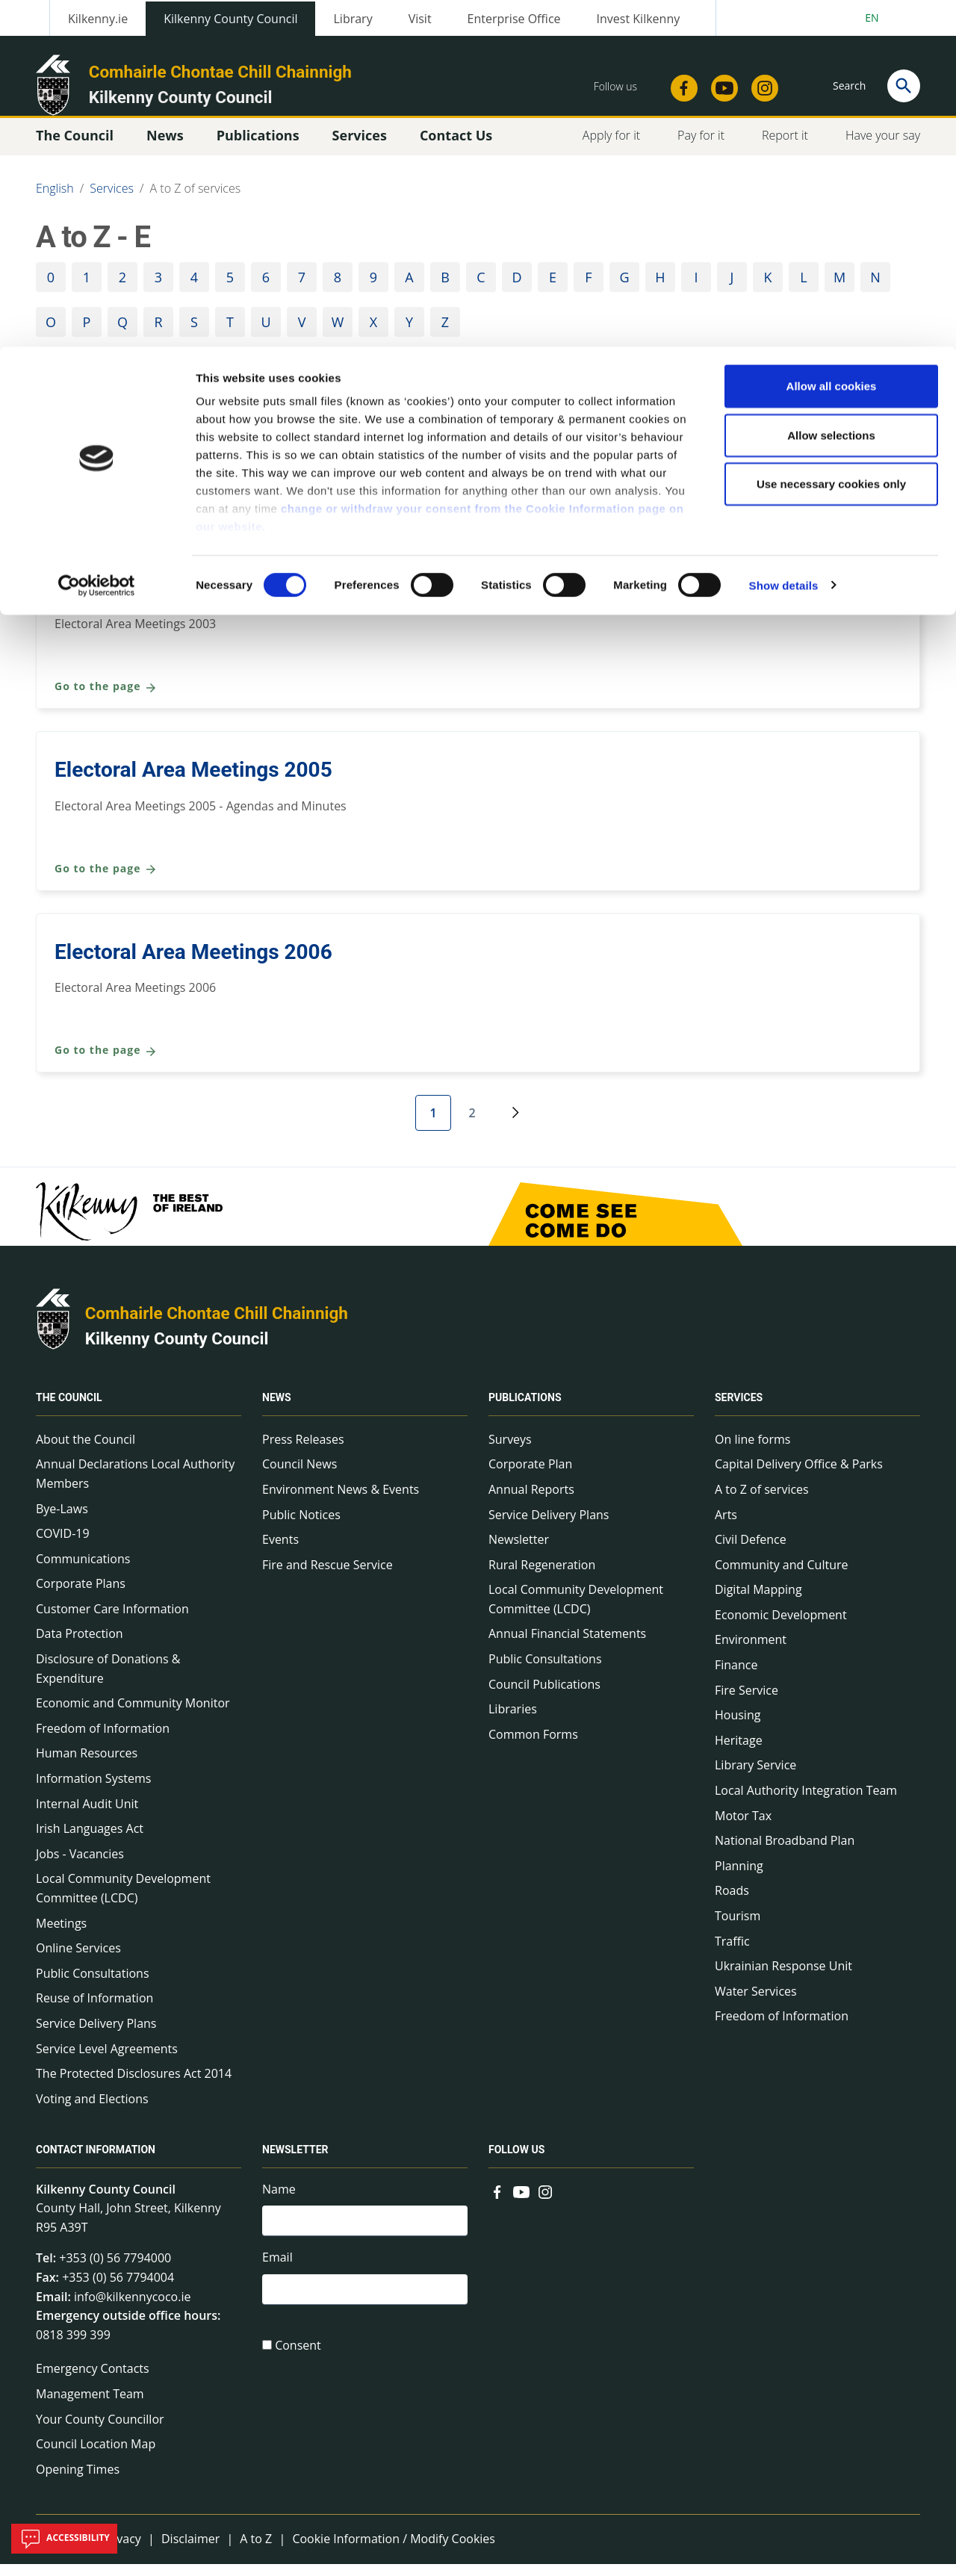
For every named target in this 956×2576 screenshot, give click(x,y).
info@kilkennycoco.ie (132, 2308)
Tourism (737, 1927)
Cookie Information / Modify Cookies (393, 2550)
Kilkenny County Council (177, 1350)
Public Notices (301, 1526)
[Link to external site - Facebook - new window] (497, 2203)
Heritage (739, 1752)
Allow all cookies (831, 39)
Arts (726, 1526)
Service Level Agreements (107, 2060)
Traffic (732, 1953)
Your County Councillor (100, 2431)
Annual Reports (531, 1501)
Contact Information (95, 2162)
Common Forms (533, 1746)
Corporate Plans (80, 1595)
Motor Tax (743, 1827)
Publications (525, 1410)
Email (277, 2272)
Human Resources (86, 1765)
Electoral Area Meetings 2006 (193, 964)
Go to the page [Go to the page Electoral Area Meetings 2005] (106, 881)
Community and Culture (165, 418)
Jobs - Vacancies (80, 1865)
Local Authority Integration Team (806, 1802)
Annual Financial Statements (567, 1645)
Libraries (512, 1721)
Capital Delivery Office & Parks (799, 1476)
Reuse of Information (94, 2010)
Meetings (61, 1935)
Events (280, 1551)
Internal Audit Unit (87, 1815)
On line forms (752, 1451)
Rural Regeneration (541, 1576)
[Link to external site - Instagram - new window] (545, 2203)
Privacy (121, 2550)
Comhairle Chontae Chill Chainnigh (216, 1325)
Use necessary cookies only (831, 137)
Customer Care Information (112, 1621)
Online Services (78, 1960)
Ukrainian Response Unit (783, 1978)
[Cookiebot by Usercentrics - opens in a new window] (96, 239)
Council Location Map (95, 2456)
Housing (737, 1727)
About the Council (85, 1451)
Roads (732, 1902)
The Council (69, 1410)
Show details (784, 238)
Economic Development (781, 1626)
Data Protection (79, 1645)
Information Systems (93, 1790)
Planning (739, 1877)
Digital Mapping (758, 1601)
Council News (299, 1476)
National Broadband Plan (784, 1852)
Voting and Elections (92, 2110)
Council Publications (544, 1696)
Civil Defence (750, 1551)
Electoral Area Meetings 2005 (193, 781)
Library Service (755, 1777)
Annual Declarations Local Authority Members (135, 1485)
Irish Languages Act (89, 1840)
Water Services (756, 2003)
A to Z (256, 2550)
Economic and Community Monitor (133, 1715)
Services (739, 1410)
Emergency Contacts (92, 2380)
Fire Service (746, 1702)
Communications (83, 1570)
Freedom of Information (103, 1740)
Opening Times (78, 2481)
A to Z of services (762, 1501)
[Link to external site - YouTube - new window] (521, 2203)
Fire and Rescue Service (327, 1576)
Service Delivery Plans (96, 2035)
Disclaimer (190, 2550)
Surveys (510, 1451)
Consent (298, 2362)
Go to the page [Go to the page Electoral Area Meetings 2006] (106, 1062)
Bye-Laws (62, 1520)
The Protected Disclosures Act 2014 (134, 2085)
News (276, 1410)
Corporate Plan (530, 1476)
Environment (750, 1651)
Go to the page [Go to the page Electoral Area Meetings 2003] (106, 699)
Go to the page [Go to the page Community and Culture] (106, 517)
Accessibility (64, 2539)
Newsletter (518, 1551)
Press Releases (303, 1451)
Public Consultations (92, 1985)
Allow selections (831, 88)
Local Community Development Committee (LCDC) (123, 1900)
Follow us (516, 2162)
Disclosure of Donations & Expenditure (108, 1680)
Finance (736, 1677)
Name (279, 2201)
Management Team (90, 2405)
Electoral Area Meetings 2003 (193, 599)
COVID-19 (63, 1545)
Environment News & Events (340, 1501)
